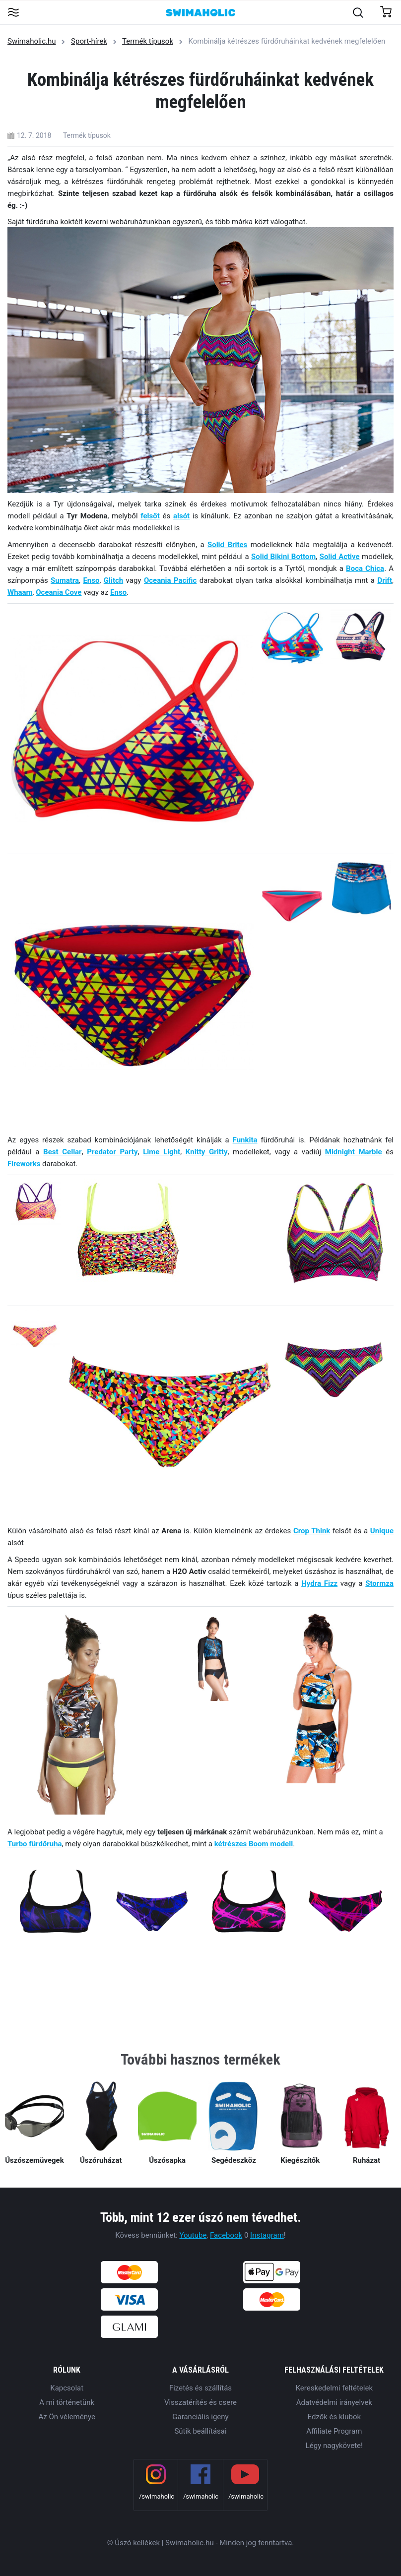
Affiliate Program (334, 2431)
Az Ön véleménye (66, 2416)
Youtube (192, 2235)
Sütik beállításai (200, 2431)
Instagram (267, 2235)
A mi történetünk (66, 2402)
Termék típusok (147, 41)
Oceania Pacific (170, 580)
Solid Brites (227, 544)
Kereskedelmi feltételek (334, 2388)
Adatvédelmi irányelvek (334, 2402)
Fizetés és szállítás (200, 2388)
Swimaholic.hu (31, 41)
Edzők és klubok (334, 2416)
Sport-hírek (89, 41)
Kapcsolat (66, 2388)
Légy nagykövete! (334, 2445)
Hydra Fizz (319, 1583)
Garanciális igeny (200, 2416)
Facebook (226, 2235)
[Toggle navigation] (13, 13)
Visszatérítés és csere (200, 2402)
